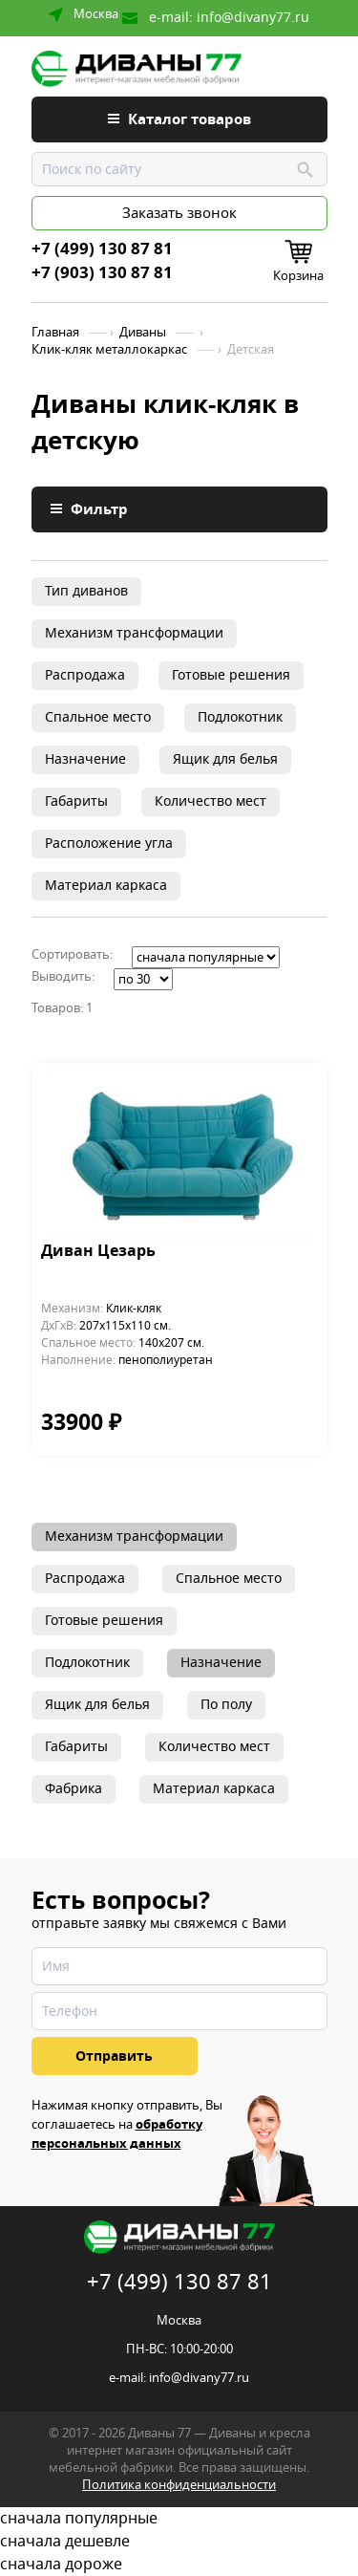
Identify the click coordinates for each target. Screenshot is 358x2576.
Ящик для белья (225, 759)
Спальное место (98, 717)
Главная (55, 332)
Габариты (76, 801)
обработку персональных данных (117, 2134)
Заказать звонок (179, 213)
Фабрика (73, 1789)
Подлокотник (240, 717)
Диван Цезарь (98, 1252)
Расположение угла (109, 843)
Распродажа (85, 675)
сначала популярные (179, 2518)
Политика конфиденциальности (179, 2485)
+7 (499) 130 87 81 (102, 249)
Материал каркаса (106, 886)
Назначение (85, 759)
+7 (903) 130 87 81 (102, 273)
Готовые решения (231, 675)
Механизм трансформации (134, 633)
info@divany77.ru (253, 18)
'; (206, 957)
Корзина (298, 276)
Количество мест (210, 801)
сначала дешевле (179, 2541)
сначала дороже (179, 2564)
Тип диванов (86, 591)
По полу (226, 1705)
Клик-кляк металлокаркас (109, 349)
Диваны (142, 332)
